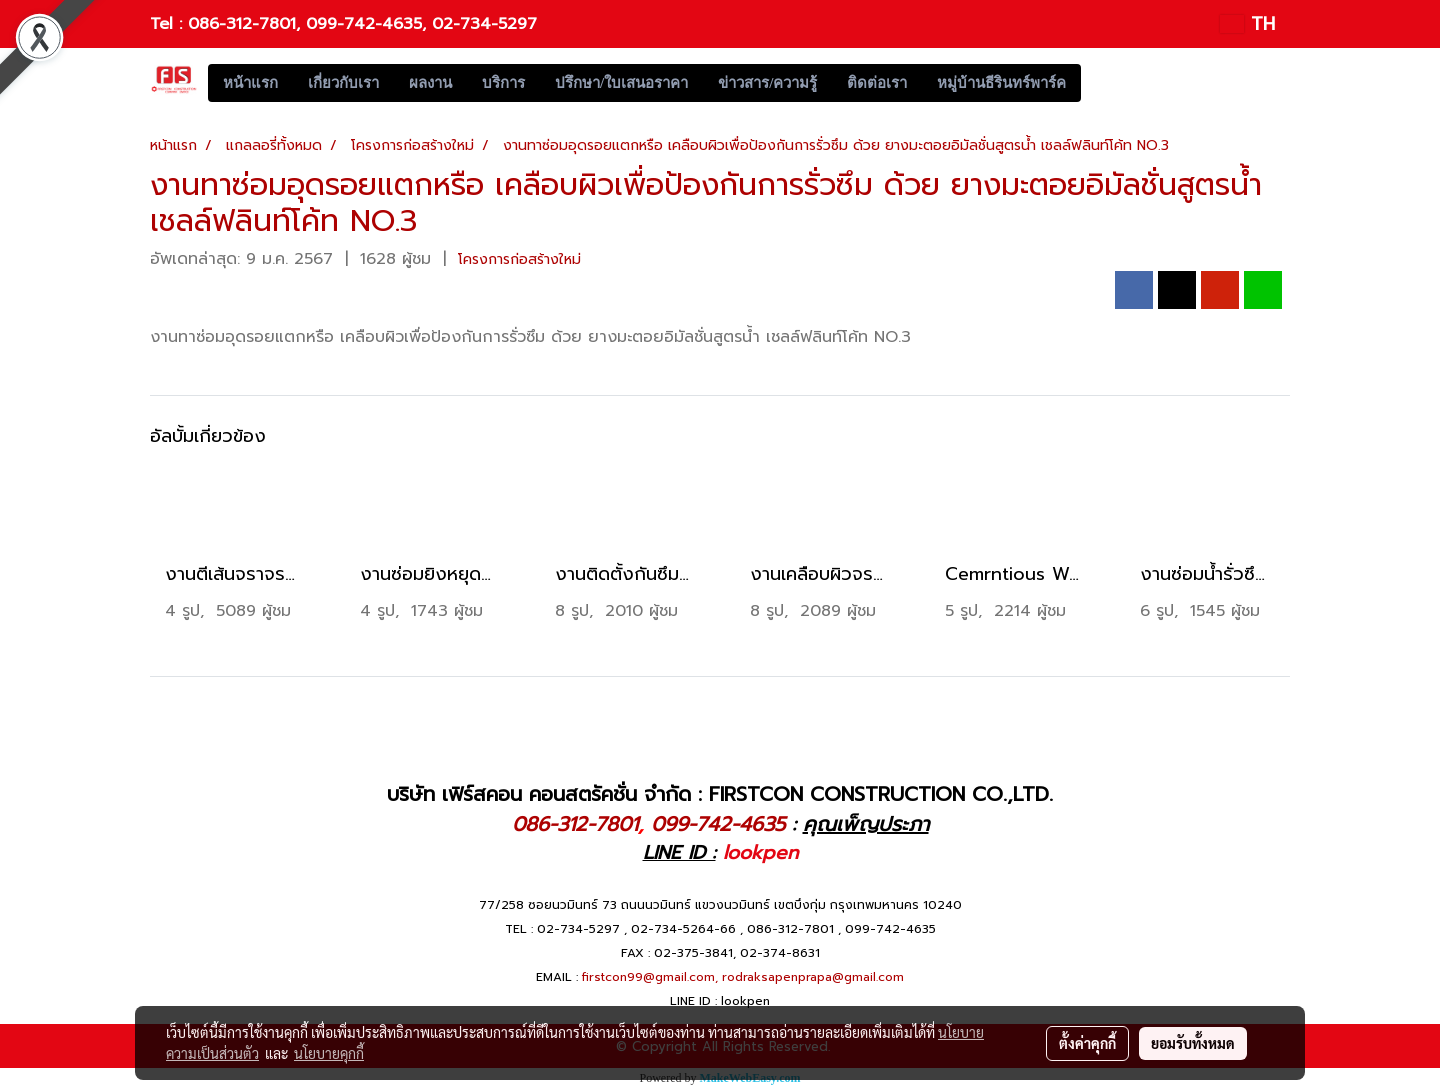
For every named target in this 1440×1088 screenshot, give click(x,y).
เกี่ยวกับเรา (343, 83)
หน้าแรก (250, 83)
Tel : (169, 24)
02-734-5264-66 (683, 929)
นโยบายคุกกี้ (329, 1053)
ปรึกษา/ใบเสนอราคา (621, 83)
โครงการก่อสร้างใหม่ (519, 259)
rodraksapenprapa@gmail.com (813, 977)
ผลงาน (430, 83)
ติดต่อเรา (877, 83)
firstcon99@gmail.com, (650, 977)
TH (1247, 24)
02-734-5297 (484, 24)
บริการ (503, 83)
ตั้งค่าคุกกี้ (1087, 1043)
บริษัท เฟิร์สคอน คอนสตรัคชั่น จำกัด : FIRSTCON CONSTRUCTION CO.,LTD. (720, 794)
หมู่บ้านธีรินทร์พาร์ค (1001, 83)
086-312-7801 (242, 24)
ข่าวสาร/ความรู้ (767, 83)
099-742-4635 (364, 24)
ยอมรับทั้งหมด (1193, 1043)
